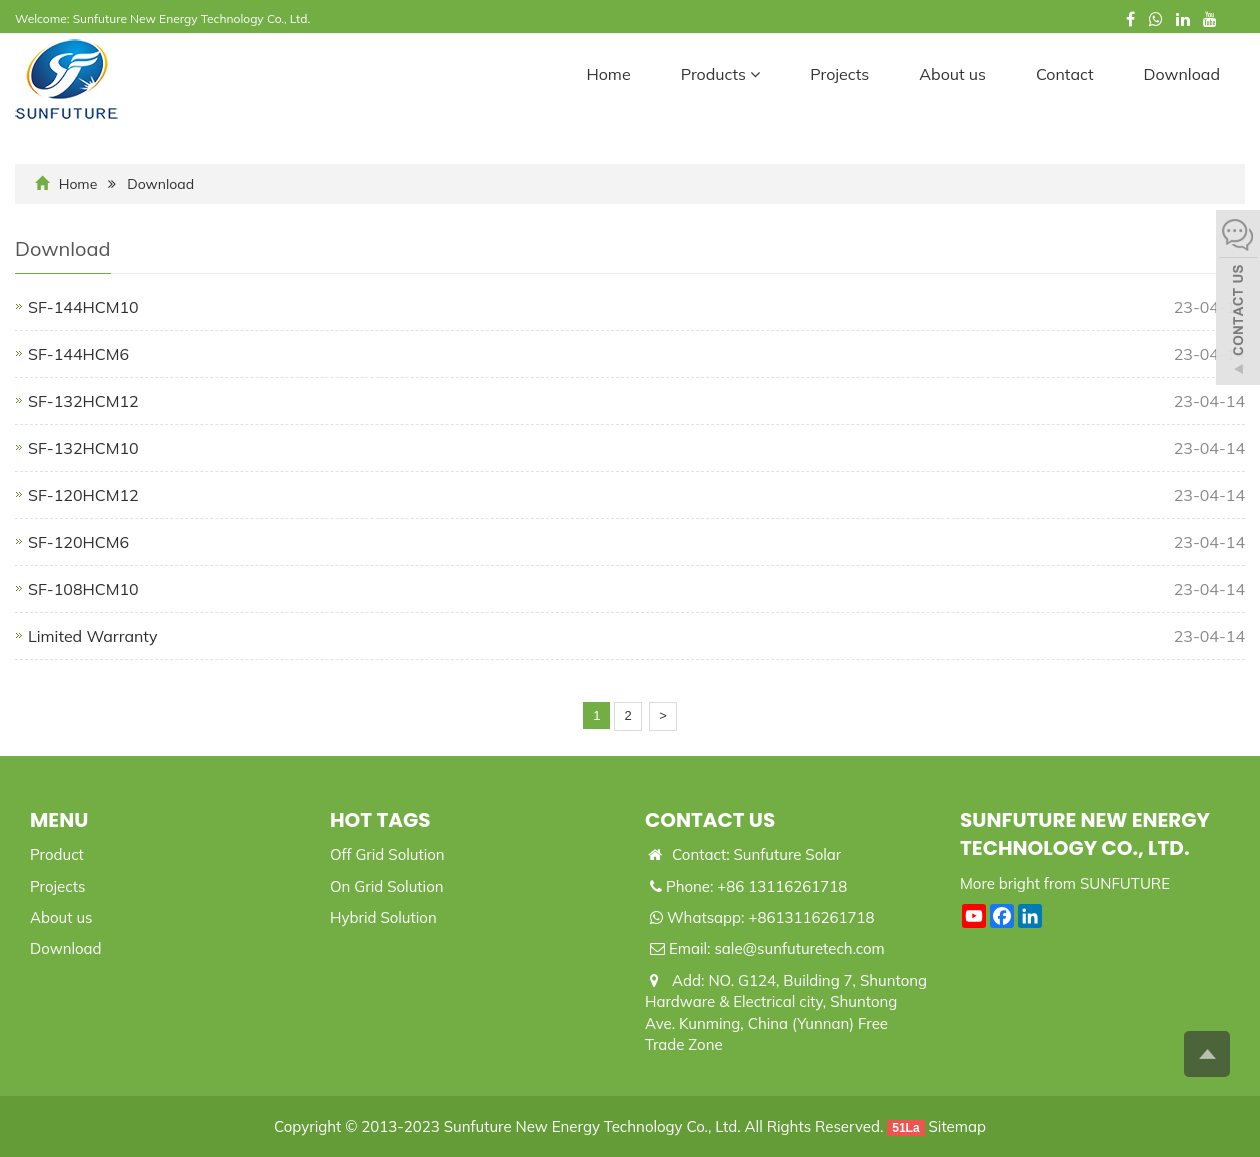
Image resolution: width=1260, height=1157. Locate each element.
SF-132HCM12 (83, 401)
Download (1182, 74)
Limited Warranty (93, 636)
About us (952, 74)
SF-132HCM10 (83, 448)
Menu (59, 820)
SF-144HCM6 (78, 354)
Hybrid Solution (383, 917)
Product (57, 854)
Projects (839, 74)
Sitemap (957, 1126)
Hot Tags (380, 820)
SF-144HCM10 (83, 307)
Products (721, 74)
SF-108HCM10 (83, 589)
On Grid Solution (387, 886)
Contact (1065, 74)
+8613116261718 (811, 917)
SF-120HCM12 (83, 495)
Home (608, 74)
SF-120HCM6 (78, 542)
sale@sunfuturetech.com (799, 948)
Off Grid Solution (387, 854)
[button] (755, 74)
